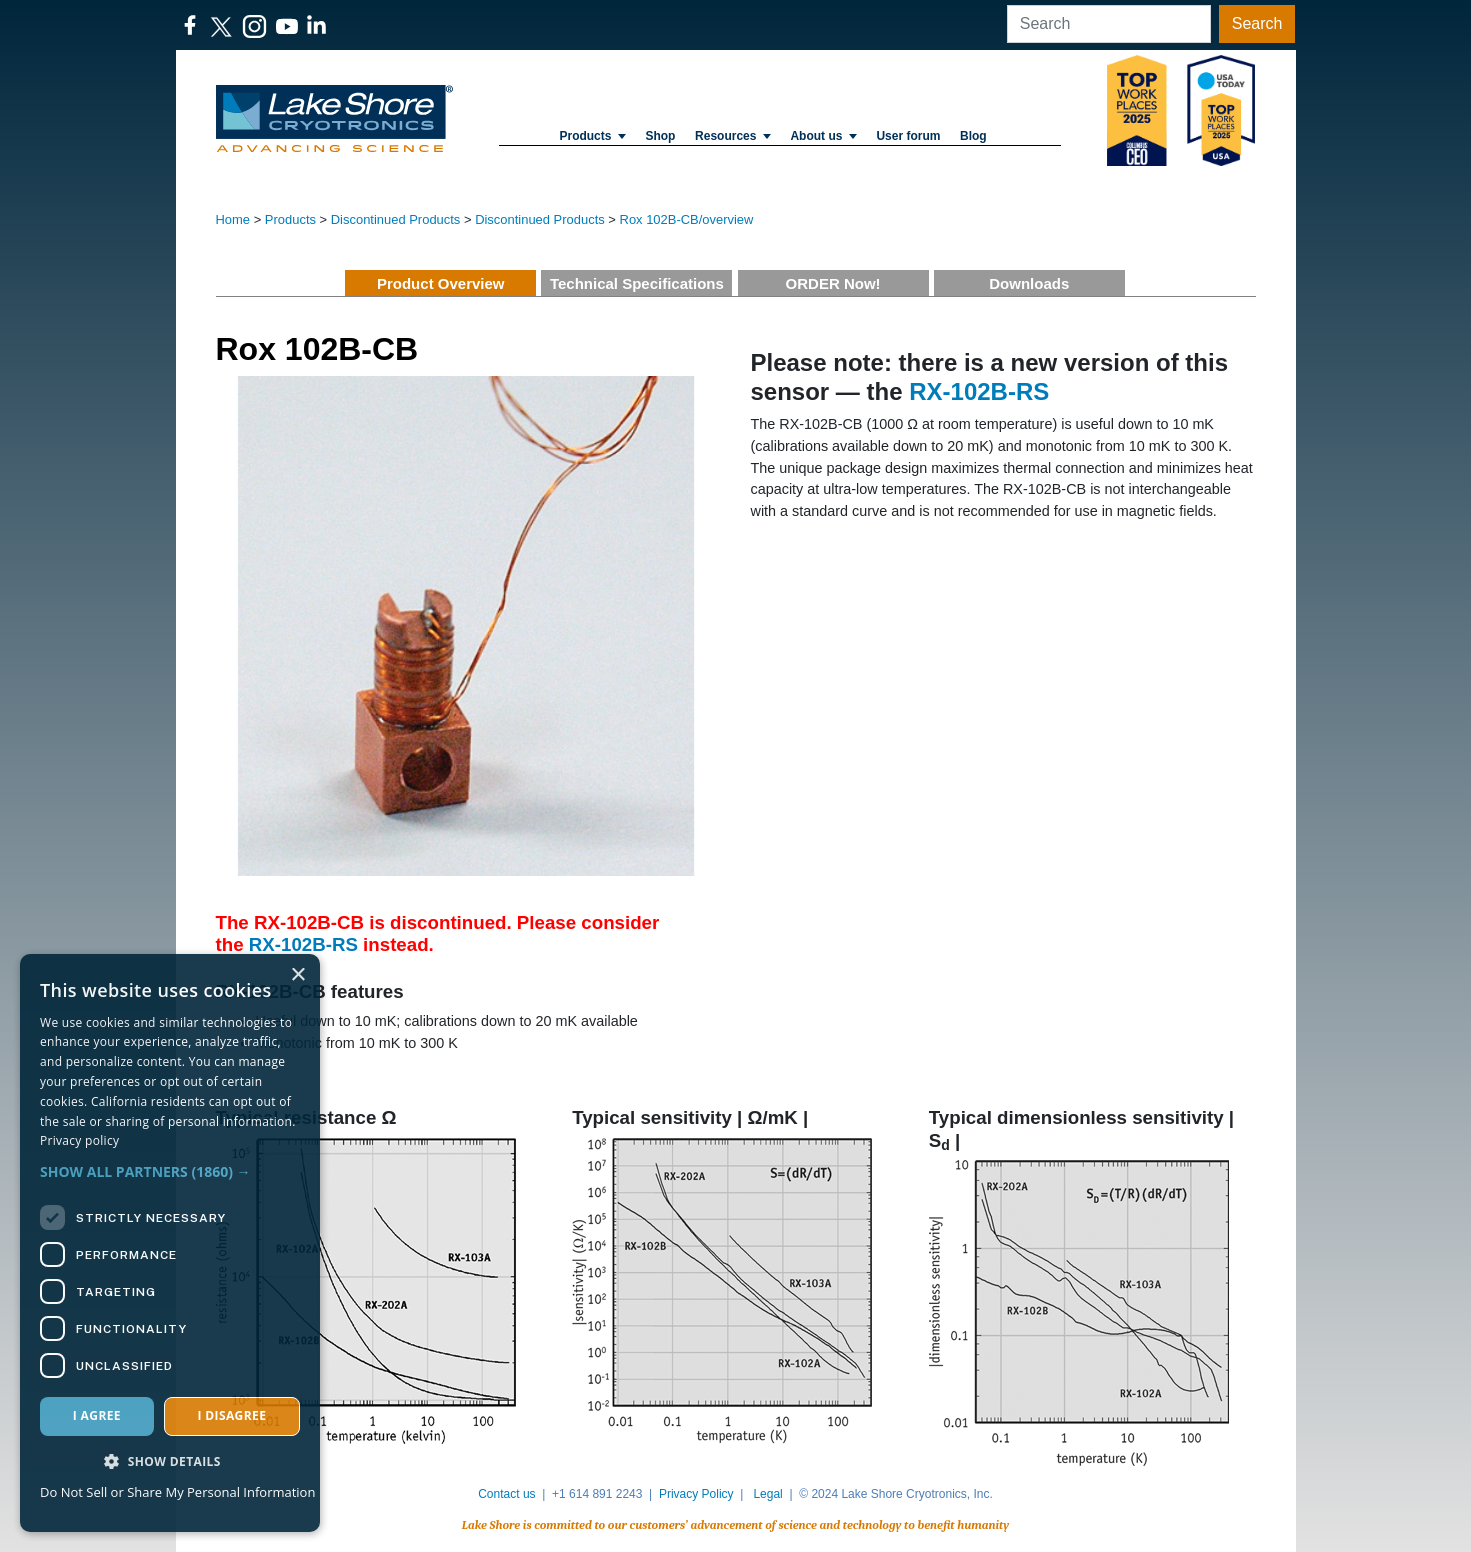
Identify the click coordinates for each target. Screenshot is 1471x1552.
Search (1257, 23)
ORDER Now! (833, 283)
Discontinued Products (396, 219)
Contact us (506, 1494)
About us (823, 136)
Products (592, 136)
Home (233, 219)
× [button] (297, 975)
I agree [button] (97, 1415)
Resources (733, 136)
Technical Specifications (637, 283)
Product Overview (441, 283)
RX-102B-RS (303, 944)
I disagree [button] (231, 1415)
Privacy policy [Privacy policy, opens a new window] (79, 1140)
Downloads (1029, 283)
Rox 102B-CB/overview (687, 219)
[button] (170, 1171)
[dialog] (170, 1243)
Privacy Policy (696, 1494)
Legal (767, 1494)
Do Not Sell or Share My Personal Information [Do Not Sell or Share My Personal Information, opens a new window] (177, 1492)
